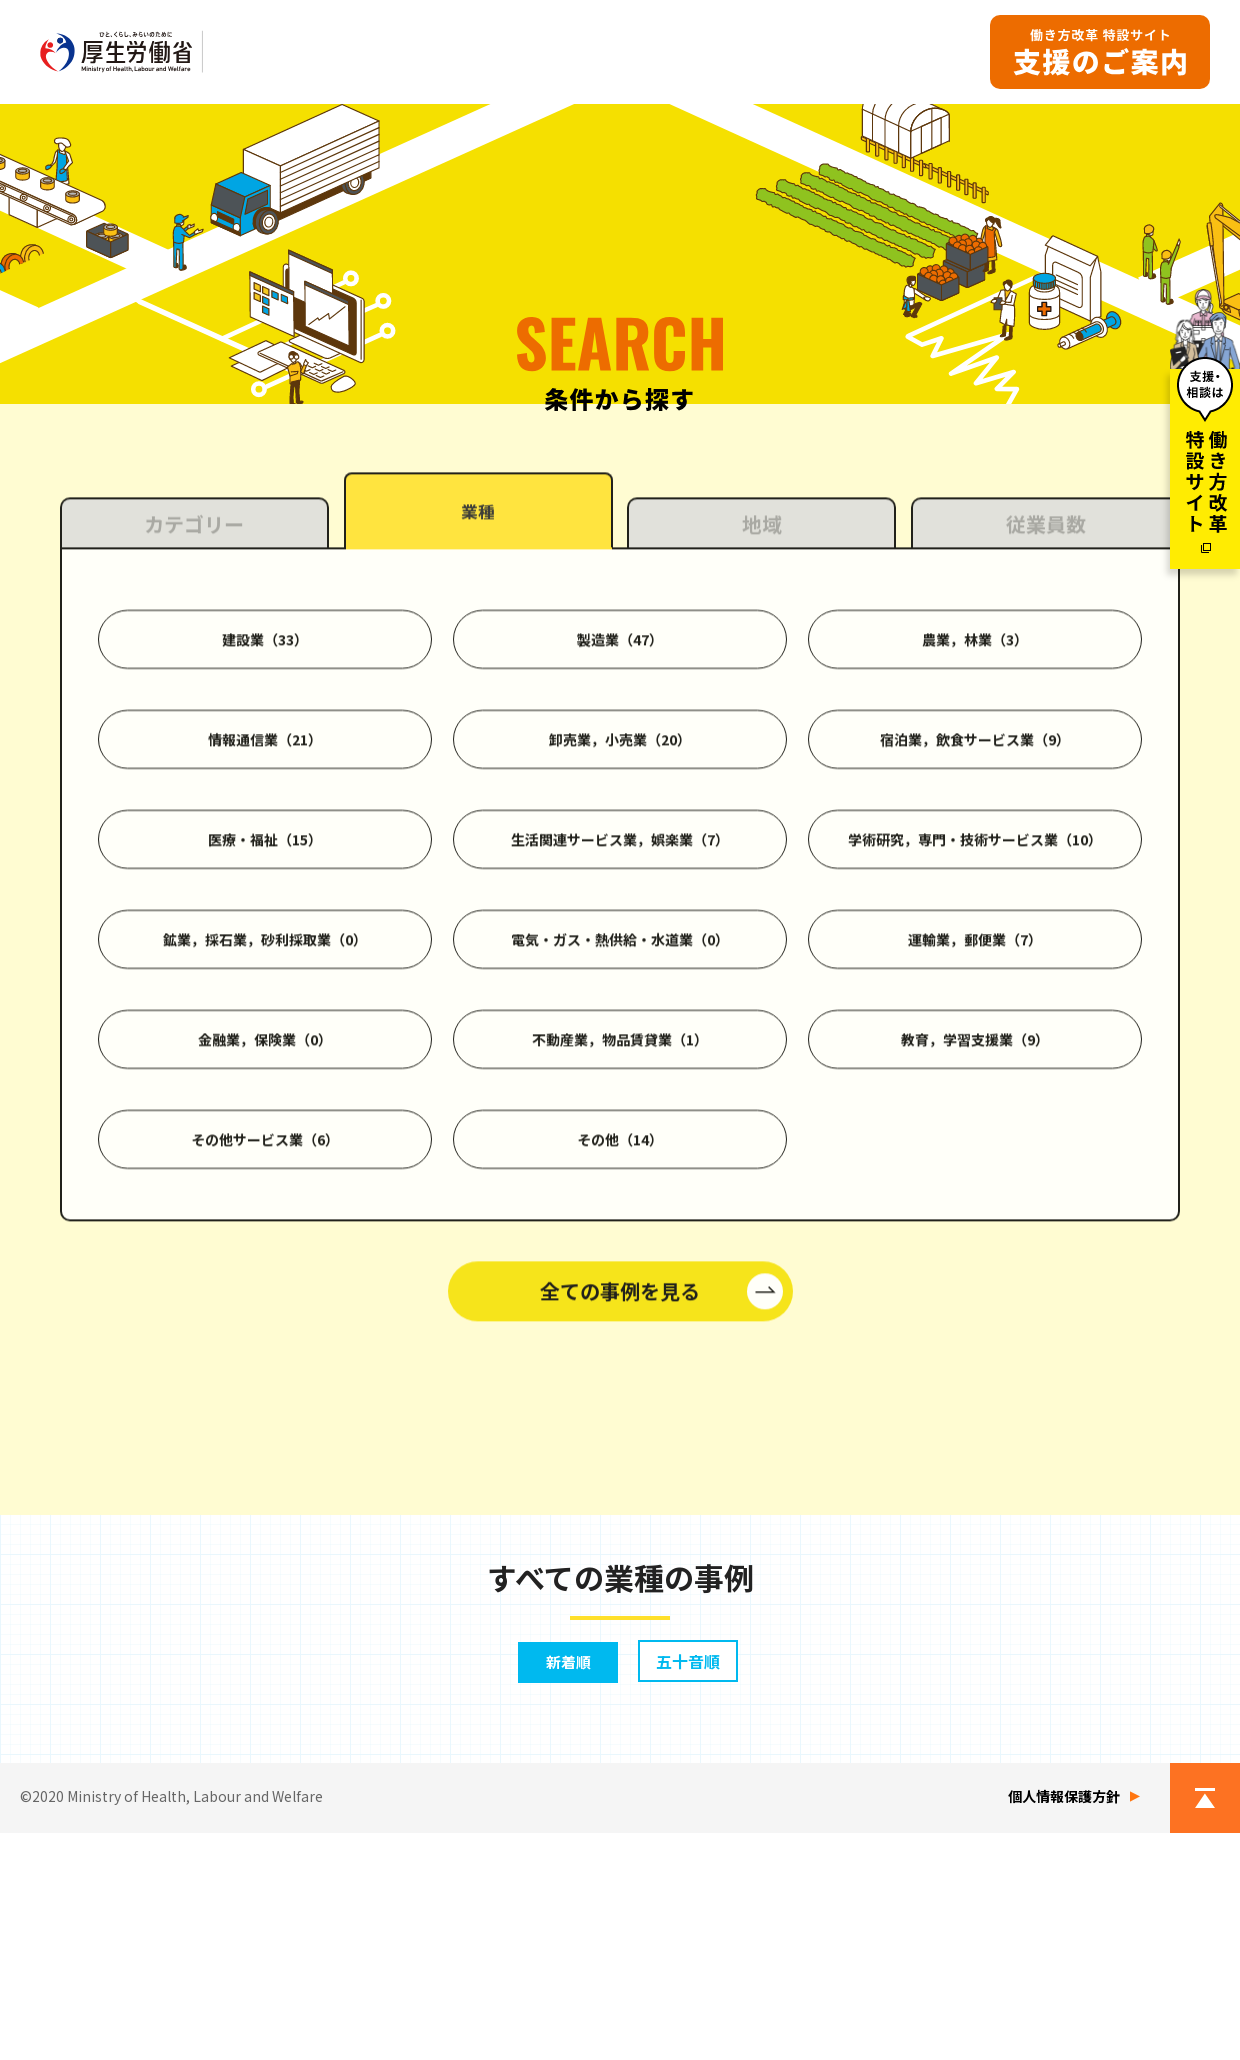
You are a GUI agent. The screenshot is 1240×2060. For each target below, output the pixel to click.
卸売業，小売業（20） (620, 992)
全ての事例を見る (620, 1544)
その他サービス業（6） (265, 1392)
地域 (762, 777)
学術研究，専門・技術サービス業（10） (975, 1092)
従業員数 (1046, 777)
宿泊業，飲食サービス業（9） (975, 992)
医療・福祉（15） (265, 1092)
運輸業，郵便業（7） (975, 1192)
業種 (478, 767)
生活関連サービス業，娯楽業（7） (620, 1092)
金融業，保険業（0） (265, 1292)
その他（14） (620, 1392)
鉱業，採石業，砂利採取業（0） (265, 1192)
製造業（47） (620, 892)
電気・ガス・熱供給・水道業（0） (620, 1192)
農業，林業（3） (975, 892)
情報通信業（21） (265, 992)
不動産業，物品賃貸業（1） (620, 1292)
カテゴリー (194, 777)
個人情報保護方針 (1064, 2023)
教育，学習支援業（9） (975, 1292)
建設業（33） (265, 892)
